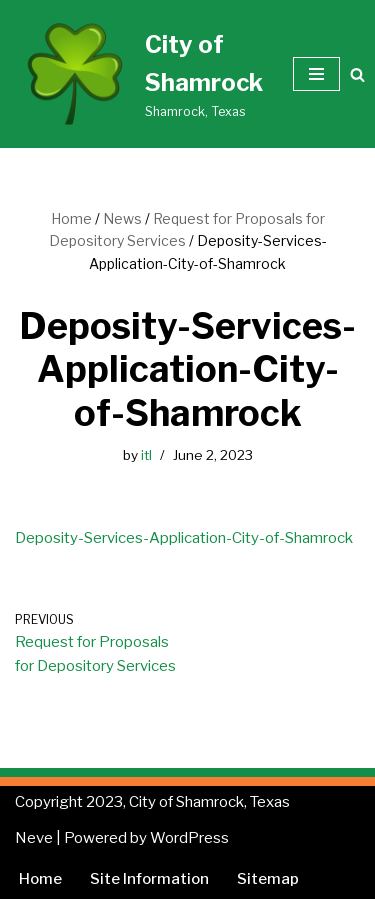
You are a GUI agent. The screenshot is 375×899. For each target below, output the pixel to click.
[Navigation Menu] (316, 74)
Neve (34, 838)
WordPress (189, 838)
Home (71, 218)
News (122, 218)
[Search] (357, 74)
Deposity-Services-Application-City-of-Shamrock (184, 538)
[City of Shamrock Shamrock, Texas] (139, 74)
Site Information (149, 879)
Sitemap (268, 879)
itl (146, 455)
